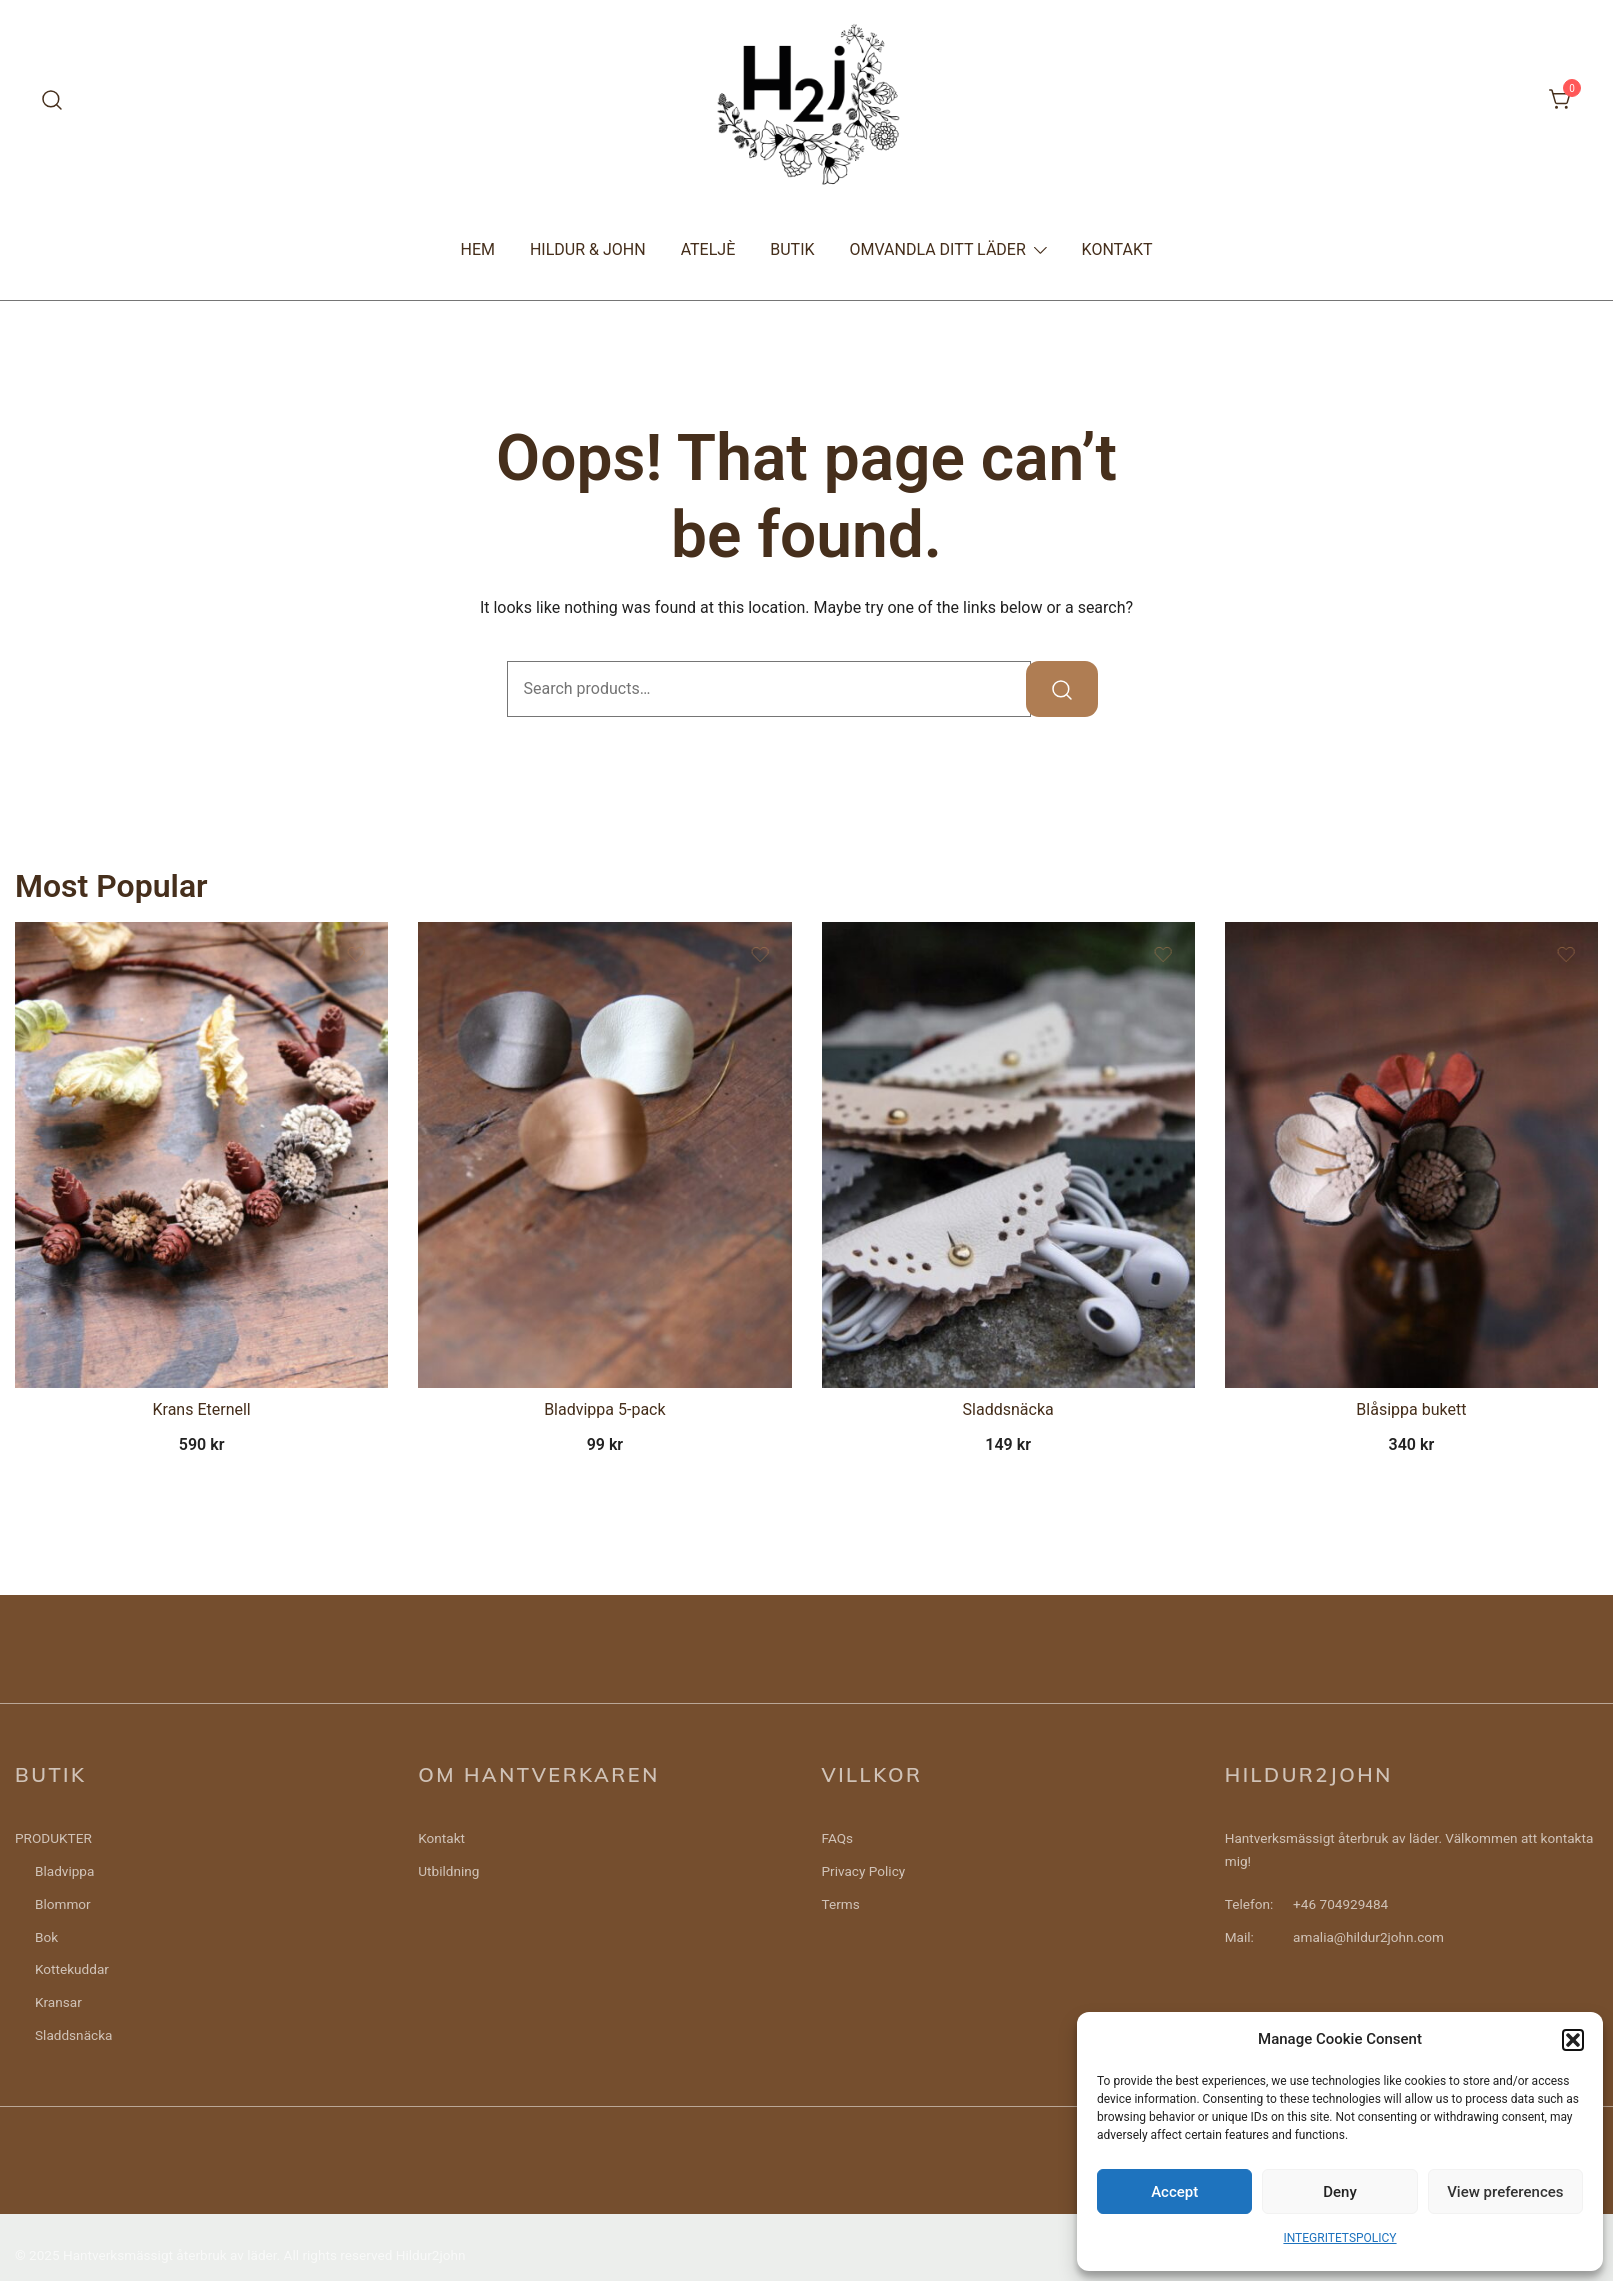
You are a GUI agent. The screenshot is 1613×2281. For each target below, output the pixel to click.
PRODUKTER (53, 1838)
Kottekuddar (72, 1969)
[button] (1573, 2040)
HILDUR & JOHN (588, 249)
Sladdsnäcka (1008, 1409)
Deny (1340, 2192)
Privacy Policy (864, 1871)
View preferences (1505, 2192)
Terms (841, 1904)
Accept (1174, 2192)
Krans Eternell (202, 1409)
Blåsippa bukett (1411, 1409)
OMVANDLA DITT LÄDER (938, 249)
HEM (477, 249)
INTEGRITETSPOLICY (1339, 2238)
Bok (46, 1937)
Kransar (58, 2002)
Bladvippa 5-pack (604, 1409)
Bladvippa (64, 1871)
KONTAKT (1117, 249)
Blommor (63, 1904)
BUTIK (792, 249)
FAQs (838, 1838)
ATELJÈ (708, 249)
